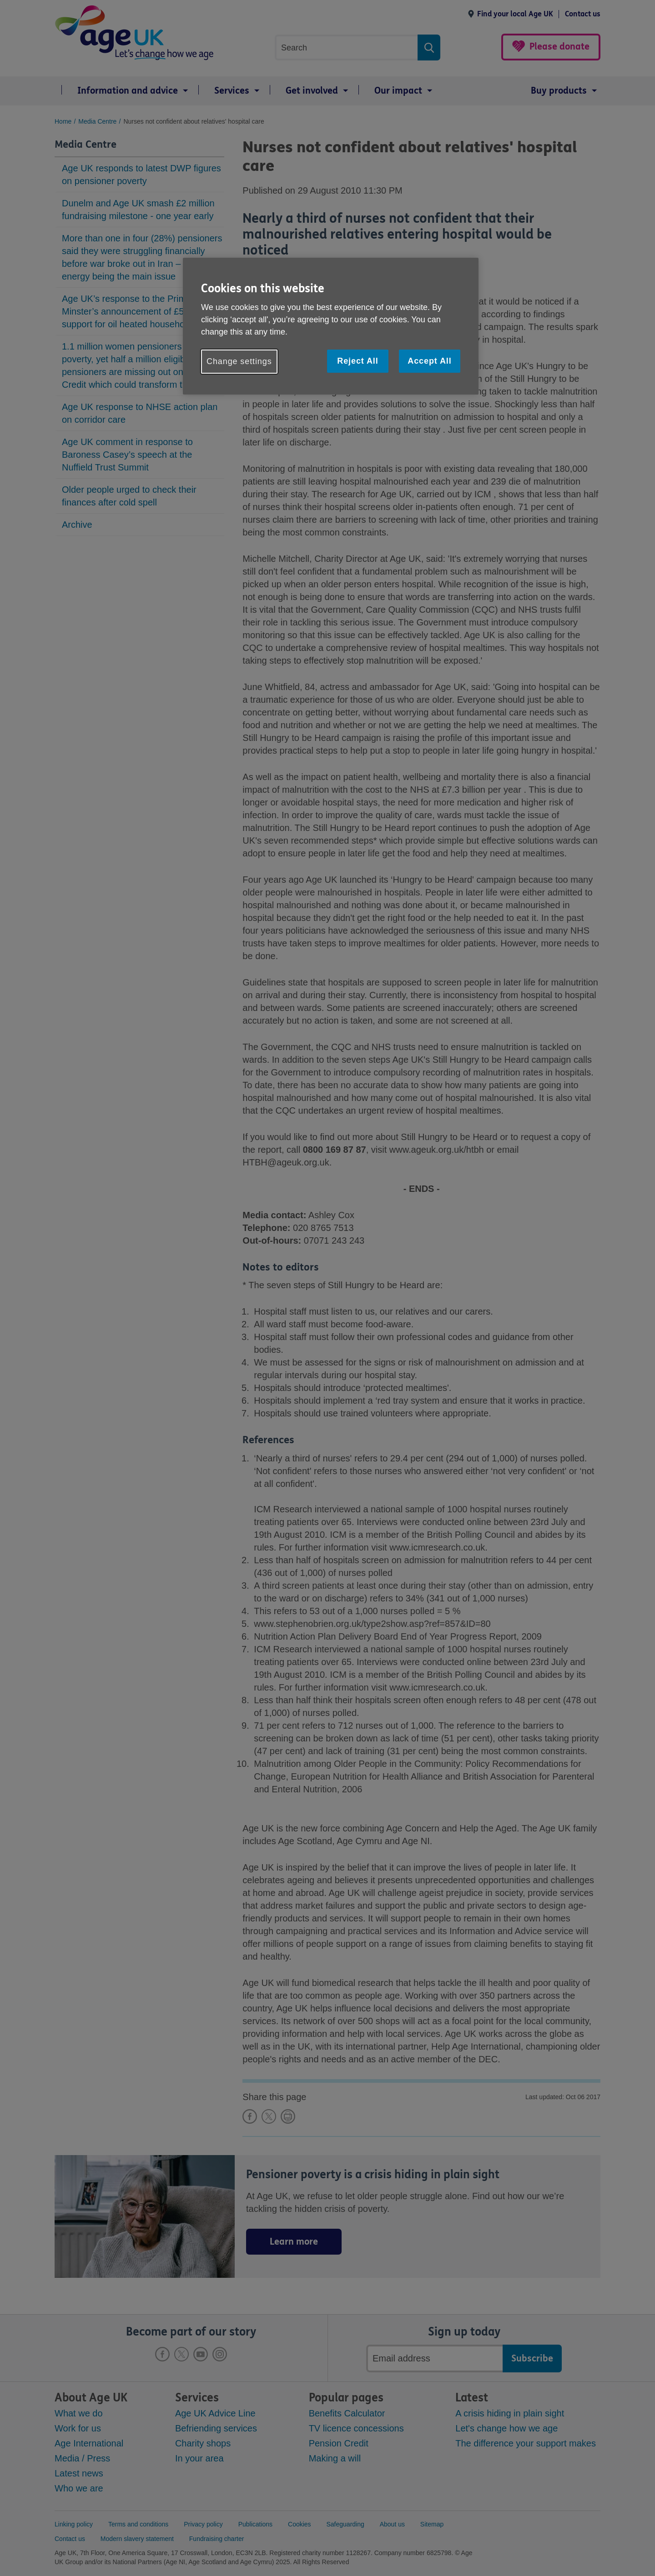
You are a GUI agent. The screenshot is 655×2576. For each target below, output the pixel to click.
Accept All (429, 360)
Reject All (357, 360)
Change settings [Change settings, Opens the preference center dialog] (239, 361)
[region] (331, 326)
